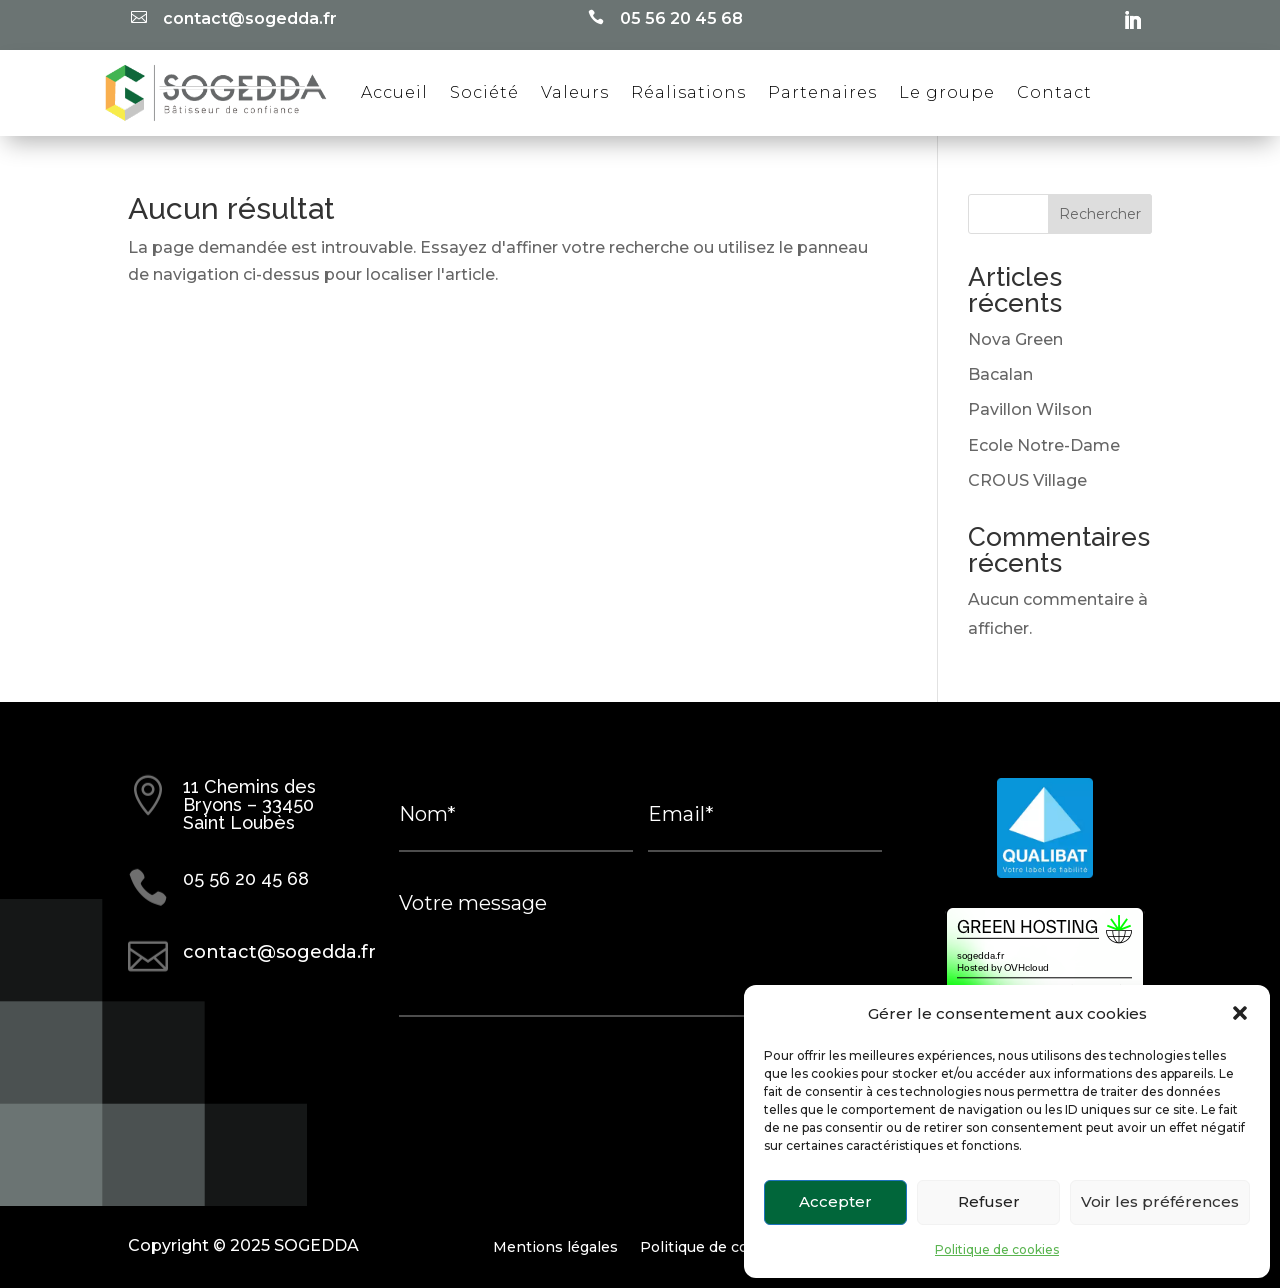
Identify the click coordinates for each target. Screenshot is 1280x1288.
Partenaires (822, 92)
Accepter (835, 1201)
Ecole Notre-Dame (1044, 445)
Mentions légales (555, 1246)
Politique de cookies (997, 1249)
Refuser (989, 1201)
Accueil (394, 92)
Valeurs (575, 92)
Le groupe (947, 92)
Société (484, 92)
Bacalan (1000, 374)
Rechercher (1100, 214)
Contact (1054, 92)
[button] (1240, 1013)
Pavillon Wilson (1030, 409)
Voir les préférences (1160, 1201)
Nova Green (1015, 339)
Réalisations (688, 92)
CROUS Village (1027, 480)
